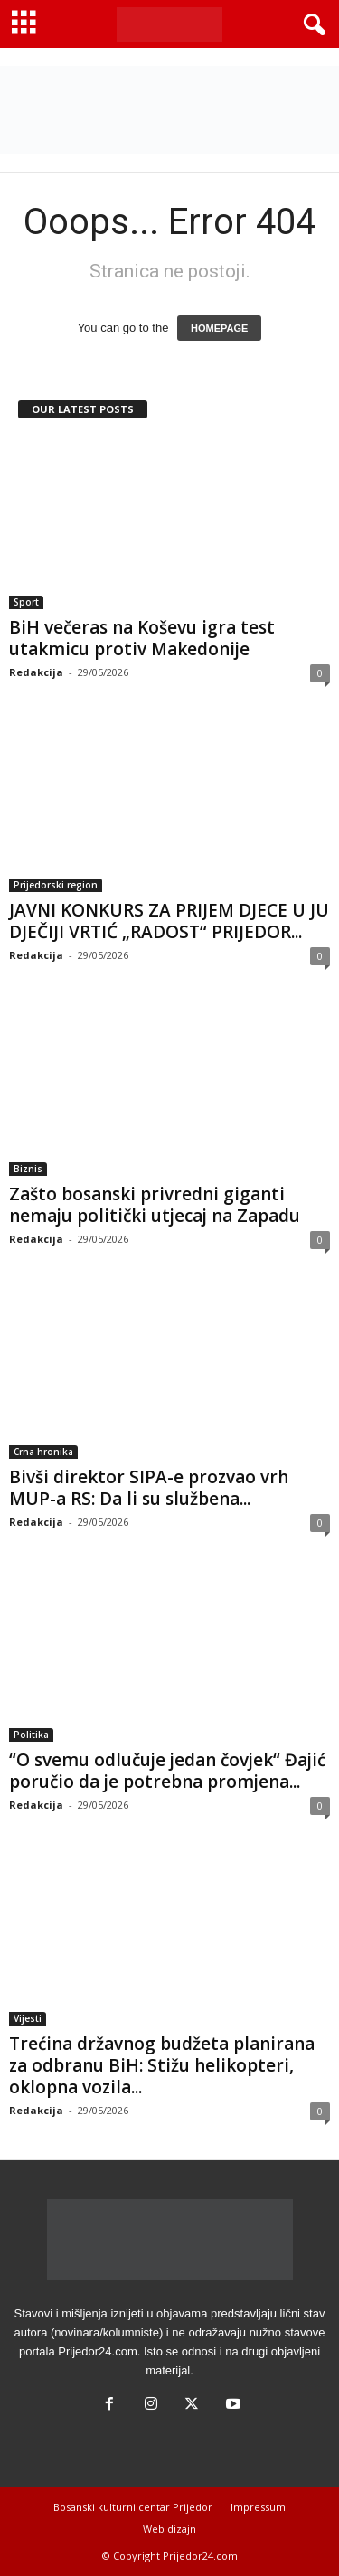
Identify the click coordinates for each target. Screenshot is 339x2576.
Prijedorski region (56, 885)
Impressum (258, 2507)
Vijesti (28, 2018)
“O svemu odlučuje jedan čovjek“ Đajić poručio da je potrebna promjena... (167, 1770)
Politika (31, 1734)
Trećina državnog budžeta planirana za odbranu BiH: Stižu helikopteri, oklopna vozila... (162, 2065)
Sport (26, 602)
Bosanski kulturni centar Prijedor (132, 2507)
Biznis (28, 1168)
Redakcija (36, 672)
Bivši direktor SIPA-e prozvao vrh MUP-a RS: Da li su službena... (148, 1487)
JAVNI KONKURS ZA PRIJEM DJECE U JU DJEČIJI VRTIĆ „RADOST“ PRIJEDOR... (169, 921)
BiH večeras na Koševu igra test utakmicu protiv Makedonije (142, 638)
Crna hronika (43, 1451)
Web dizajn (169, 2528)
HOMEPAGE (219, 328)
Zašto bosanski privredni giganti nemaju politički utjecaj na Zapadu (154, 1204)
